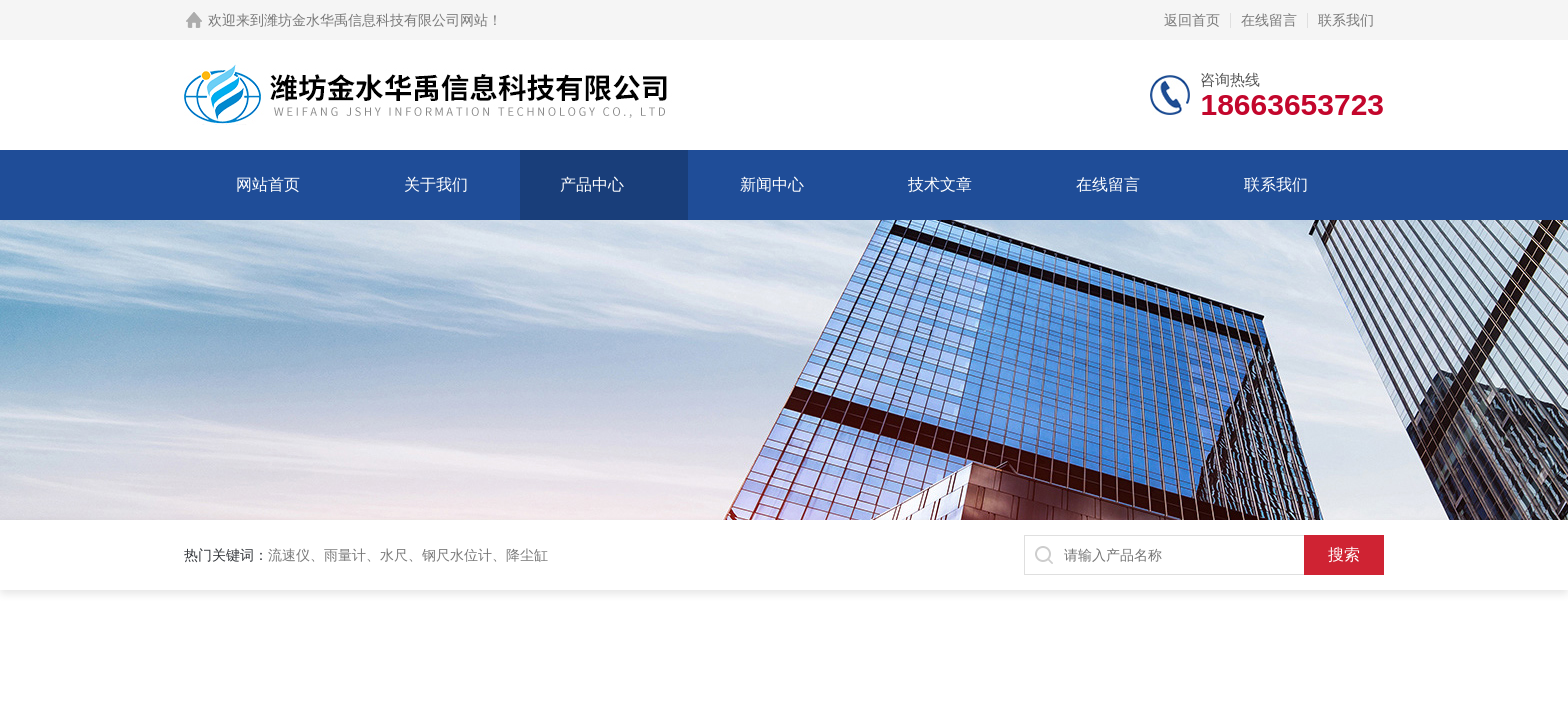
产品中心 (592, 184)
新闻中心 (772, 184)
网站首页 (268, 184)
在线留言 (1269, 20)
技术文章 (940, 184)
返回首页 (1192, 20)
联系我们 (1346, 20)
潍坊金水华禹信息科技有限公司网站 (376, 20)
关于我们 (436, 184)
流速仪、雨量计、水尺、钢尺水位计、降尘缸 (408, 555)
